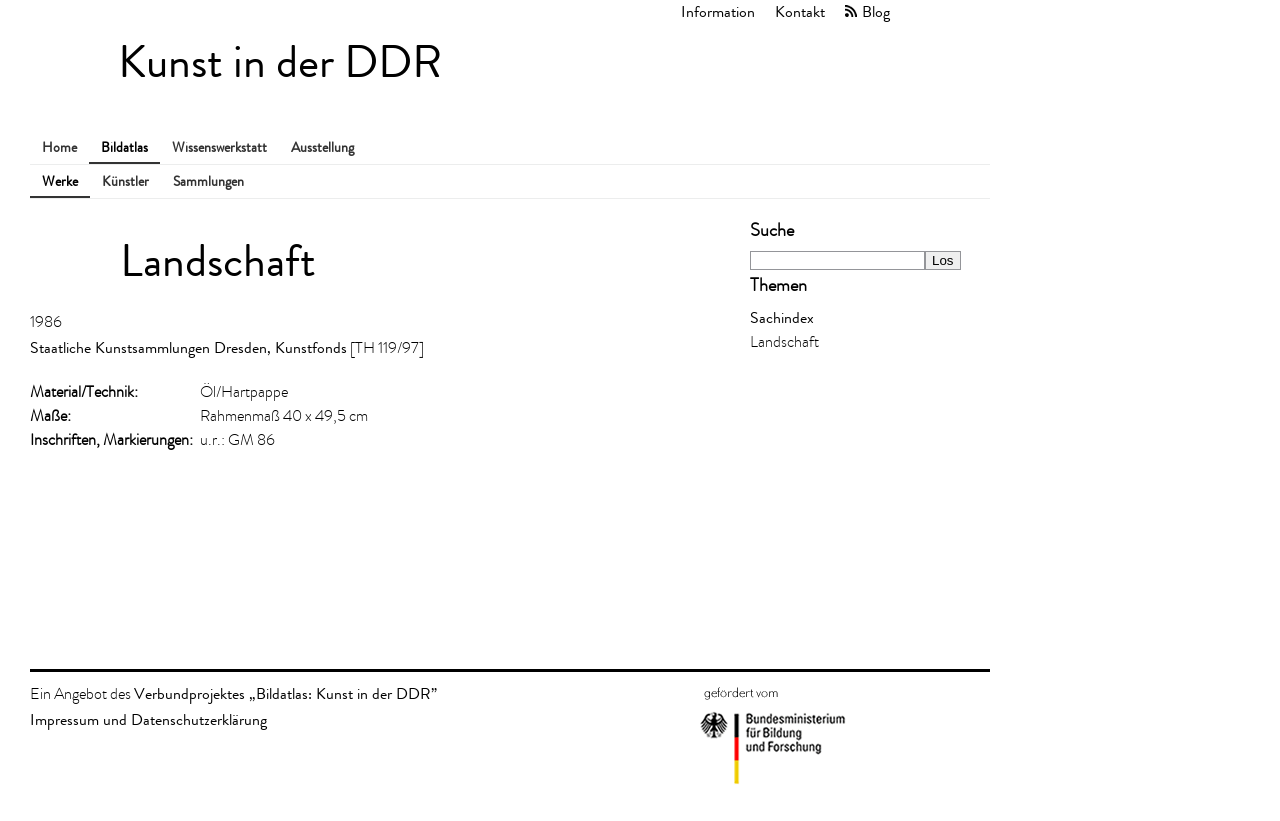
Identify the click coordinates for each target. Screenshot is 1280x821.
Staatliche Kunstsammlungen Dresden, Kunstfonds (188, 347)
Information (718, 11)
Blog (876, 11)
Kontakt (800, 11)
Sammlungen (208, 181)
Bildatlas (124, 147)
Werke (60, 181)
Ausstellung (322, 147)
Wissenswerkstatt (219, 147)
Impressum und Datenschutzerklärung (148, 719)
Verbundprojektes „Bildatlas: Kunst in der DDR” (285, 693)
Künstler (125, 181)
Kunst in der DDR (280, 62)
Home (59, 147)
